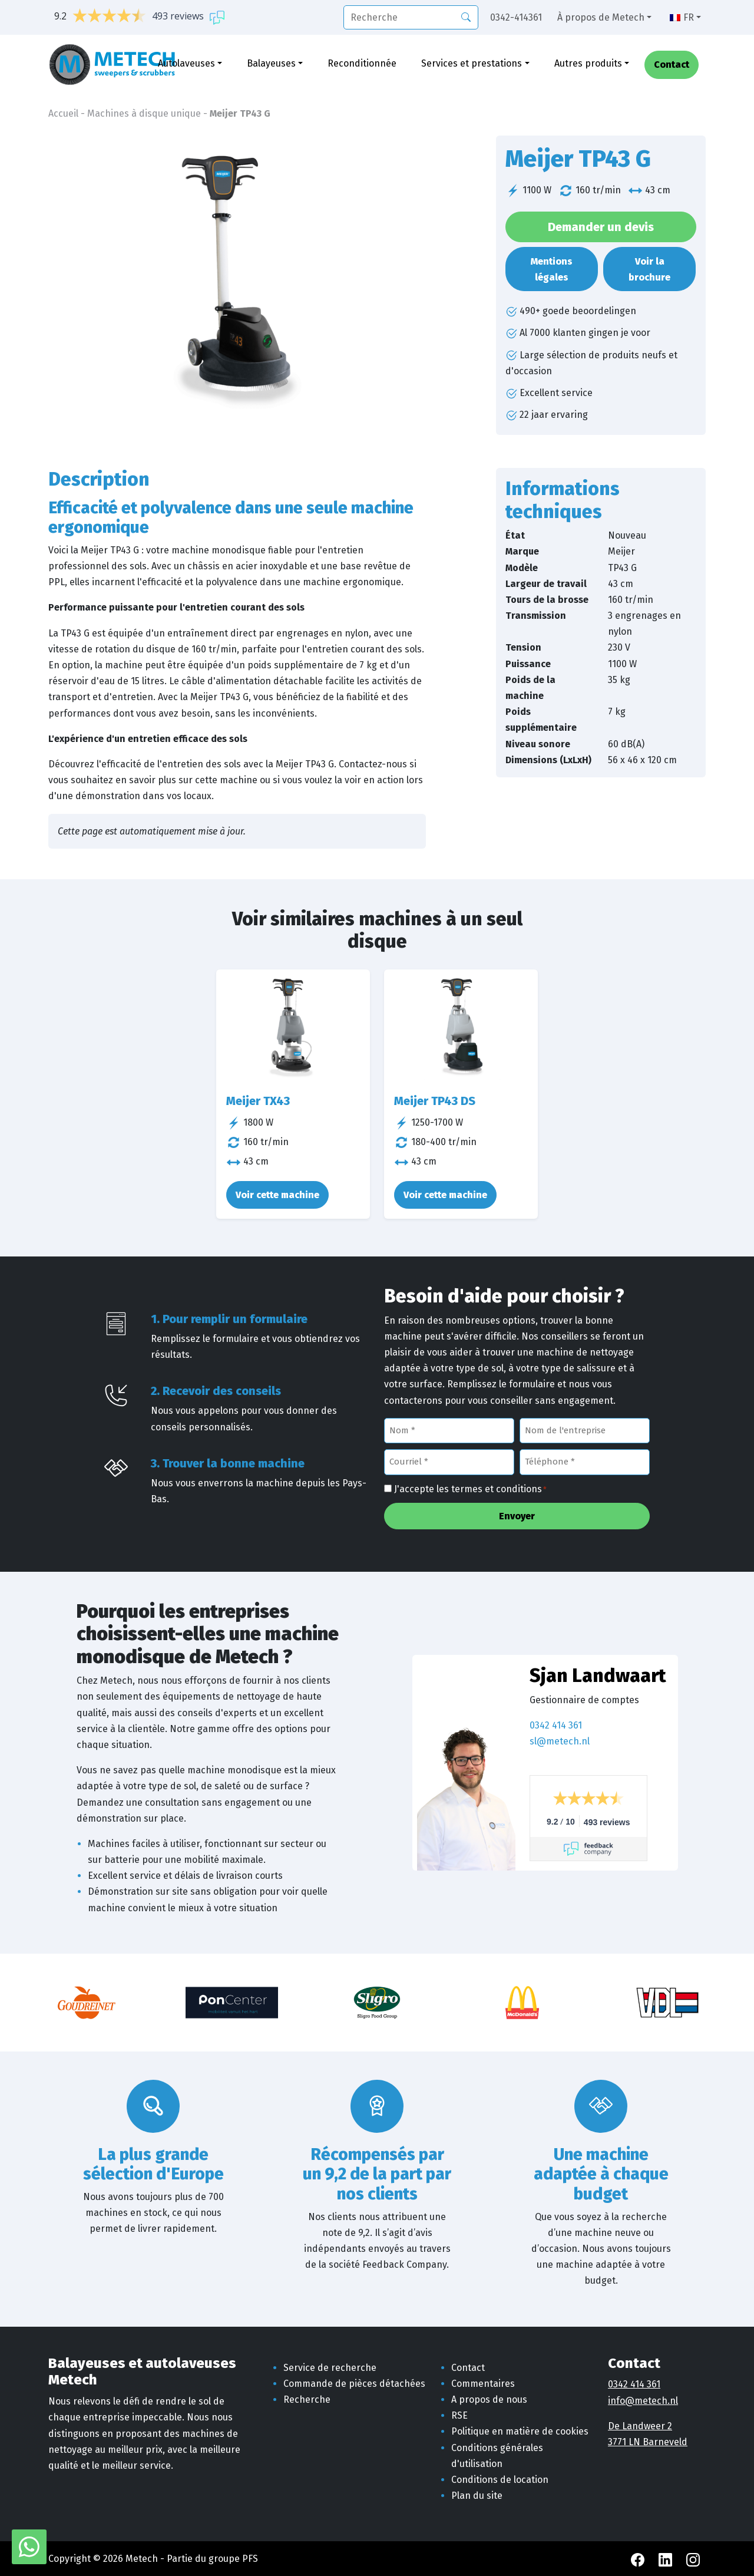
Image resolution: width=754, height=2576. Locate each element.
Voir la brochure (649, 269)
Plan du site (476, 2495)
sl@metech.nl (560, 1741)
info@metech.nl (643, 2400)
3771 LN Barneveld (647, 2442)
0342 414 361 (556, 1725)
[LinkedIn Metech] (666, 2558)
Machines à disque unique (144, 113)
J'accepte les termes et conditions (470, 1489)
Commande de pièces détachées (354, 2383)
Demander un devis (601, 227)
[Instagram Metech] (693, 2558)
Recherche (306, 2399)
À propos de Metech (600, 17)
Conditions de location (499, 2479)
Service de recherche (329, 2367)
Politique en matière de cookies (519, 2431)
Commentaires (483, 2383)
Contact (671, 65)
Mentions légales (552, 269)
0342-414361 (516, 17)
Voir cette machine (277, 1194)
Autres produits (588, 63)
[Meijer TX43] (293, 1027)
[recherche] (410, 17)
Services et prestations (471, 63)
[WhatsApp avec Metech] (29, 2546)
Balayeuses (271, 63)
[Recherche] (466, 16)
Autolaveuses (186, 63)
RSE (459, 2415)
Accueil (63, 113)
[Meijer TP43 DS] (461, 1027)
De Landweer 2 (640, 2426)
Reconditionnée (362, 63)
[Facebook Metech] (639, 2558)
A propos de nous (489, 2399)
